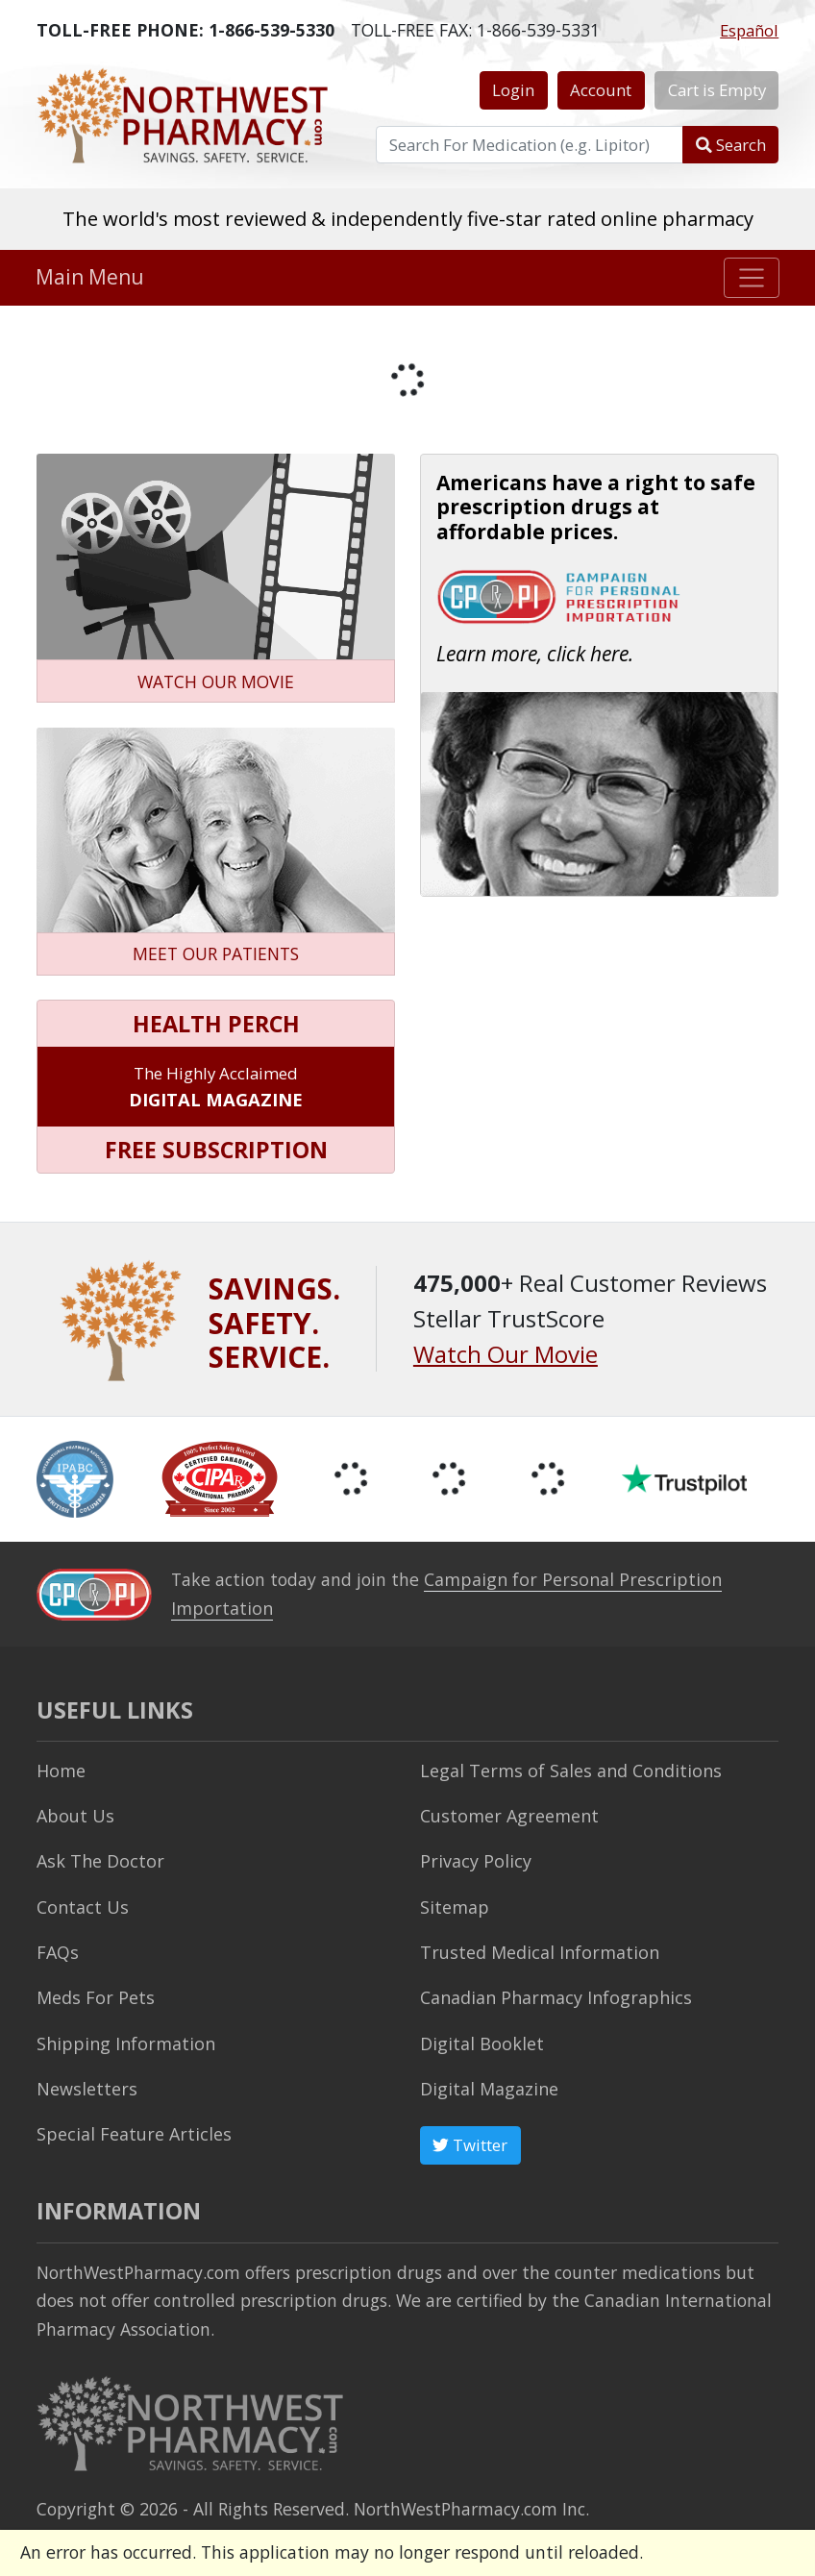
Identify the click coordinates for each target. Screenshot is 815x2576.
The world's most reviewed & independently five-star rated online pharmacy (407, 218)
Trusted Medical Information (536, 1949)
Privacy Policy (473, 1859)
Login (513, 90)
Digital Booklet (479, 2039)
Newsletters (85, 2084)
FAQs (56, 1949)
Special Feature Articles (130, 2130)
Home (61, 1769)
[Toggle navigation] (752, 278)
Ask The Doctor (97, 1859)
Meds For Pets (93, 1994)
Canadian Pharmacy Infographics (551, 1994)
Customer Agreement (507, 1814)
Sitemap (453, 1905)
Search (731, 145)
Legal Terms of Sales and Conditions (565, 1769)
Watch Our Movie (505, 1354)
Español (749, 30)
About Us (74, 1814)
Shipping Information (122, 2039)
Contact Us (81, 1905)
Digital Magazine (488, 2084)
